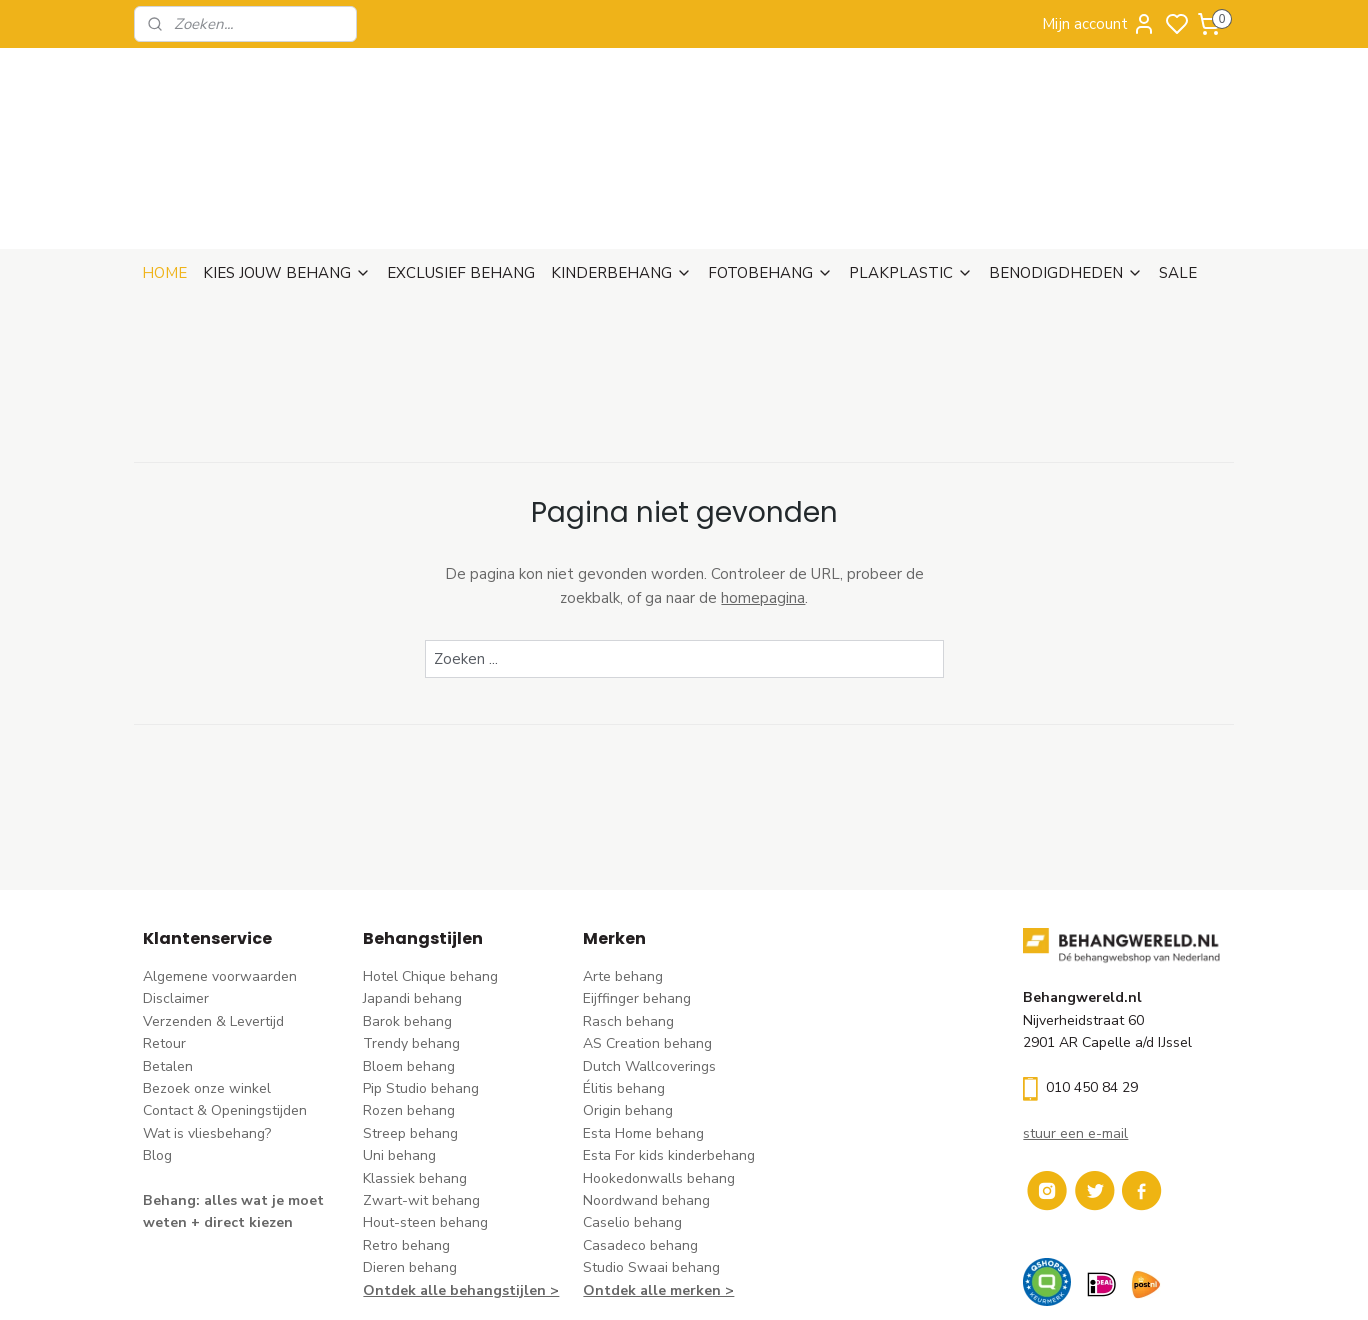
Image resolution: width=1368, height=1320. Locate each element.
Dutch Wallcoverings (649, 969)
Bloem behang (409, 969)
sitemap (773, 1283)
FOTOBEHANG (770, 176)
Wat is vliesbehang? (207, 1036)
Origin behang (628, 1013)
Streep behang (410, 1036)
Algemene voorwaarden (220, 879)
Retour (164, 946)
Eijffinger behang (637, 901)
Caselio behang (632, 1125)
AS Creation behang (647, 946)
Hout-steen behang (425, 1125)
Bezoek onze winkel (207, 991)
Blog (157, 1058)
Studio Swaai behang (651, 1170)
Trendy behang (411, 946)
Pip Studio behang (421, 991)
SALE (1178, 176)
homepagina (763, 501)
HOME (164, 176)
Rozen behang (409, 1013)
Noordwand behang (646, 1103)
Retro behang (406, 1148)
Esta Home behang (643, 1036)
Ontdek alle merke (647, 1193)
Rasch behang (628, 924)
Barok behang (407, 924)
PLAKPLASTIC (911, 176)
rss (809, 1283)
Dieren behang (410, 1170)
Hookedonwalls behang (659, 1081)
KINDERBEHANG (621, 176)
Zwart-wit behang (421, 1103)
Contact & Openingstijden (225, 1013)
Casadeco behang (640, 1148)
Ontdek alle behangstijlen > (461, 1193)
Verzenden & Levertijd (213, 924)
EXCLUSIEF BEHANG (461, 176)
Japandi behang (412, 901)
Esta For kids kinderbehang (669, 1058)
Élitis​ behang (624, 991)
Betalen (168, 969)
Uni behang (399, 1058)
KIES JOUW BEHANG (287, 176)
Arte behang (623, 879)
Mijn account (1099, 24)
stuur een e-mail (1075, 1036)
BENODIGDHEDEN (1066, 176)
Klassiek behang (415, 1081)
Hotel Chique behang (430, 879)
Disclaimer (176, 901)
